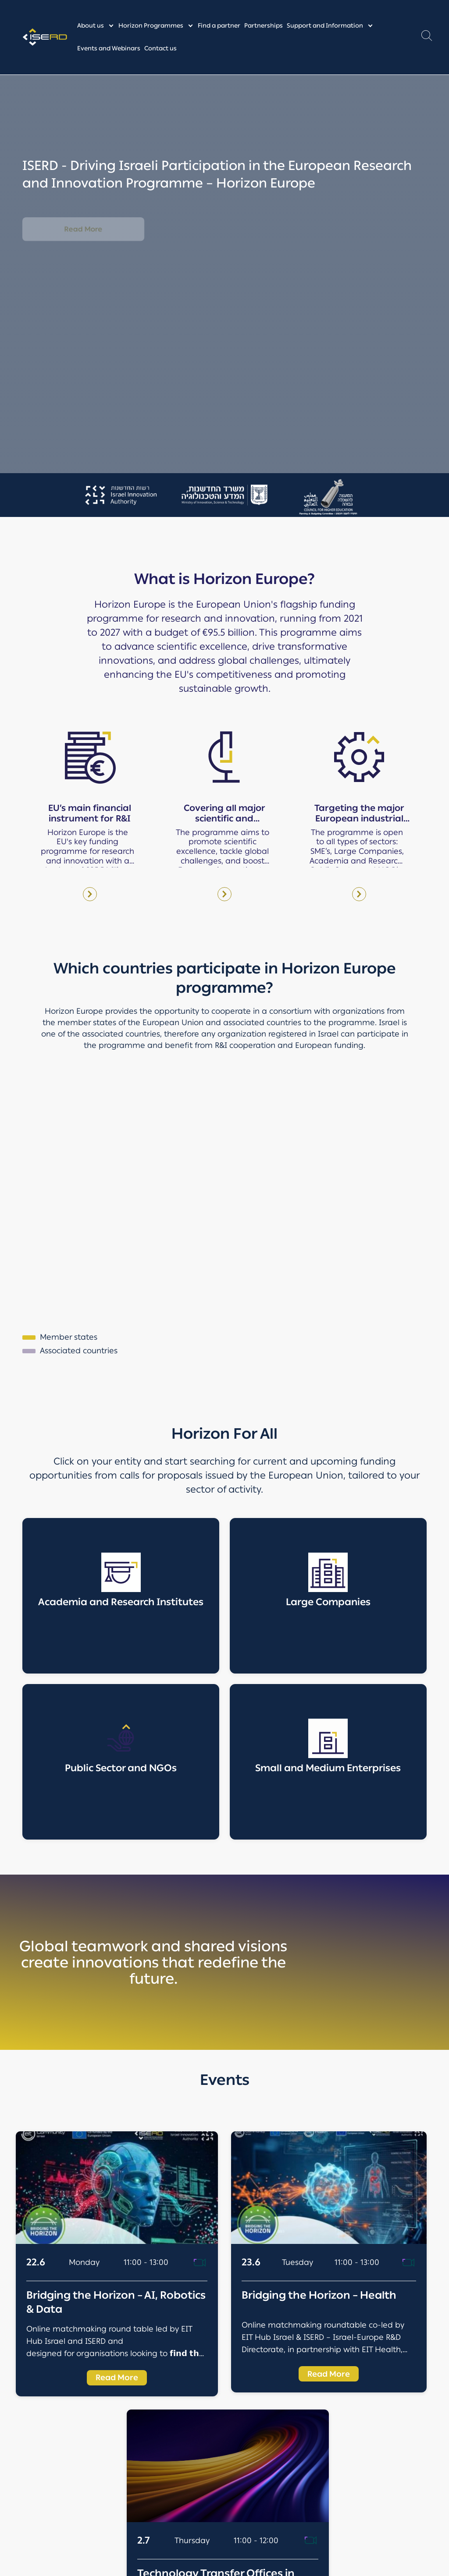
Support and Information (325, 25)
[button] (426, 37)
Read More (83, 229)
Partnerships (263, 25)
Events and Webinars (108, 48)
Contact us (160, 48)
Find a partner (219, 25)
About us (90, 25)
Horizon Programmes (150, 25)
